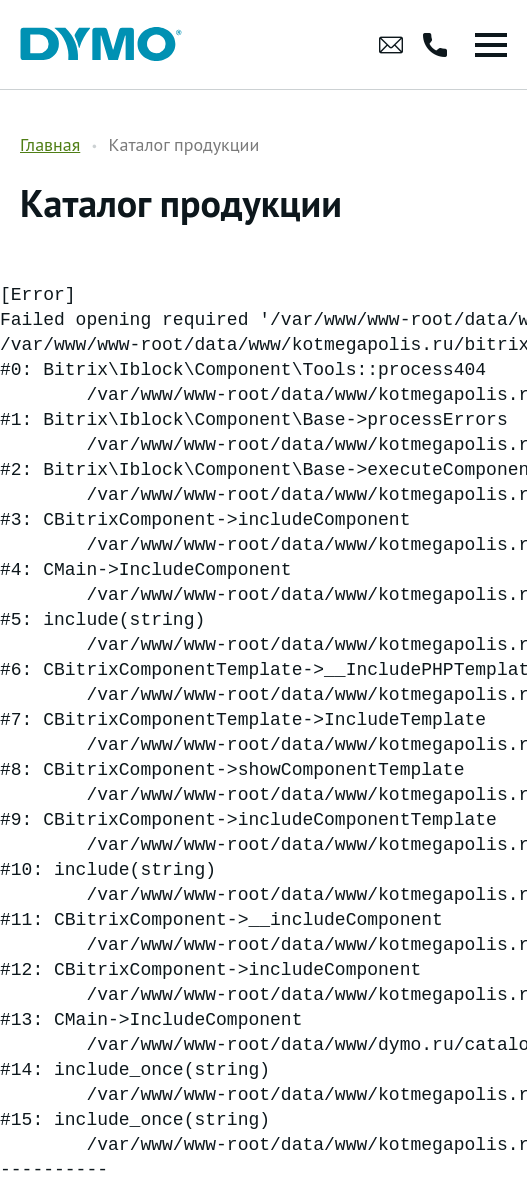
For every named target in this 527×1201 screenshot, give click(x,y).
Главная (50, 144)
